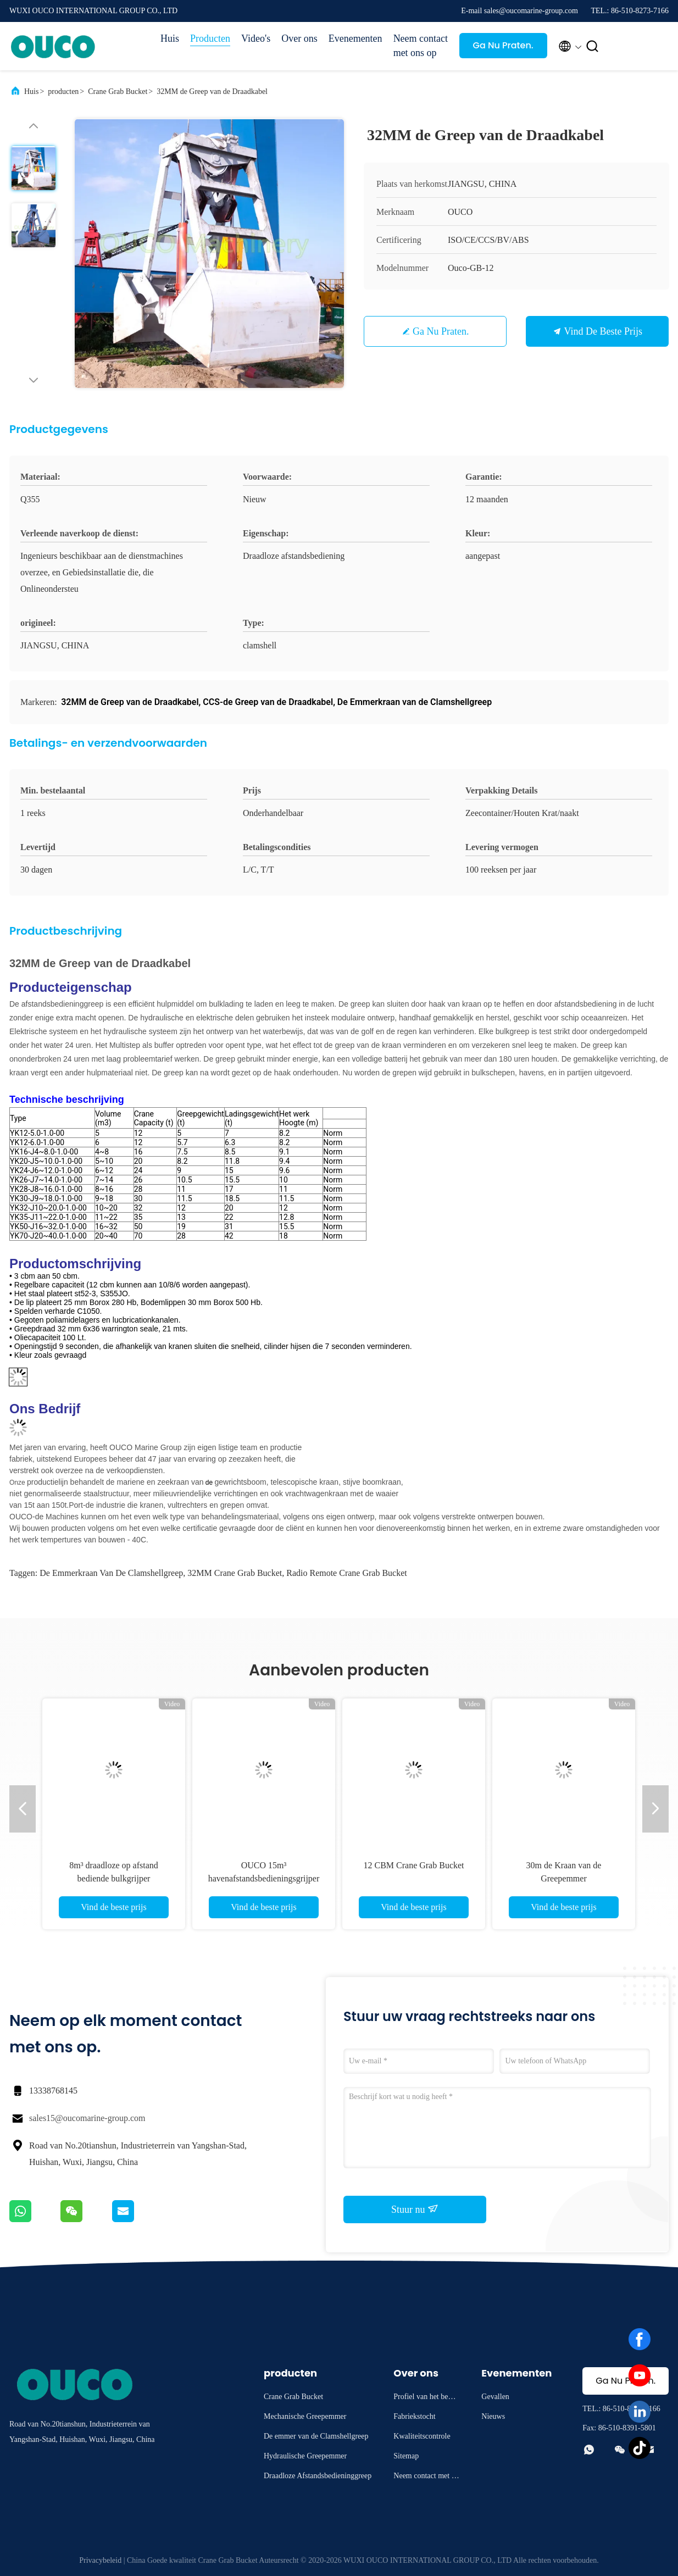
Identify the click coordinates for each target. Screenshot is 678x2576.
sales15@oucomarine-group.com (87, 2118)
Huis (169, 38)
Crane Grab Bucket (117, 91)
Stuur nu (414, 2209)
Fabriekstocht (414, 2416)
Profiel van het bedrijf (426, 2398)
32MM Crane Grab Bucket (234, 1573)
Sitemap (406, 2456)
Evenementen (355, 38)
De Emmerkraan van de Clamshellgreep (111, 1573)
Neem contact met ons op (420, 45)
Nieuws (493, 2416)
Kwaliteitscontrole (421, 2436)
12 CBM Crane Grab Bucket (413, 1865)
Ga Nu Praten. (503, 45)
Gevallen (495, 2396)
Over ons (299, 38)
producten (63, 91)
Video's (255, 38)
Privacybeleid (100, 2560)
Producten (210, 38)
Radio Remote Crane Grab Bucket (346, 1573)
